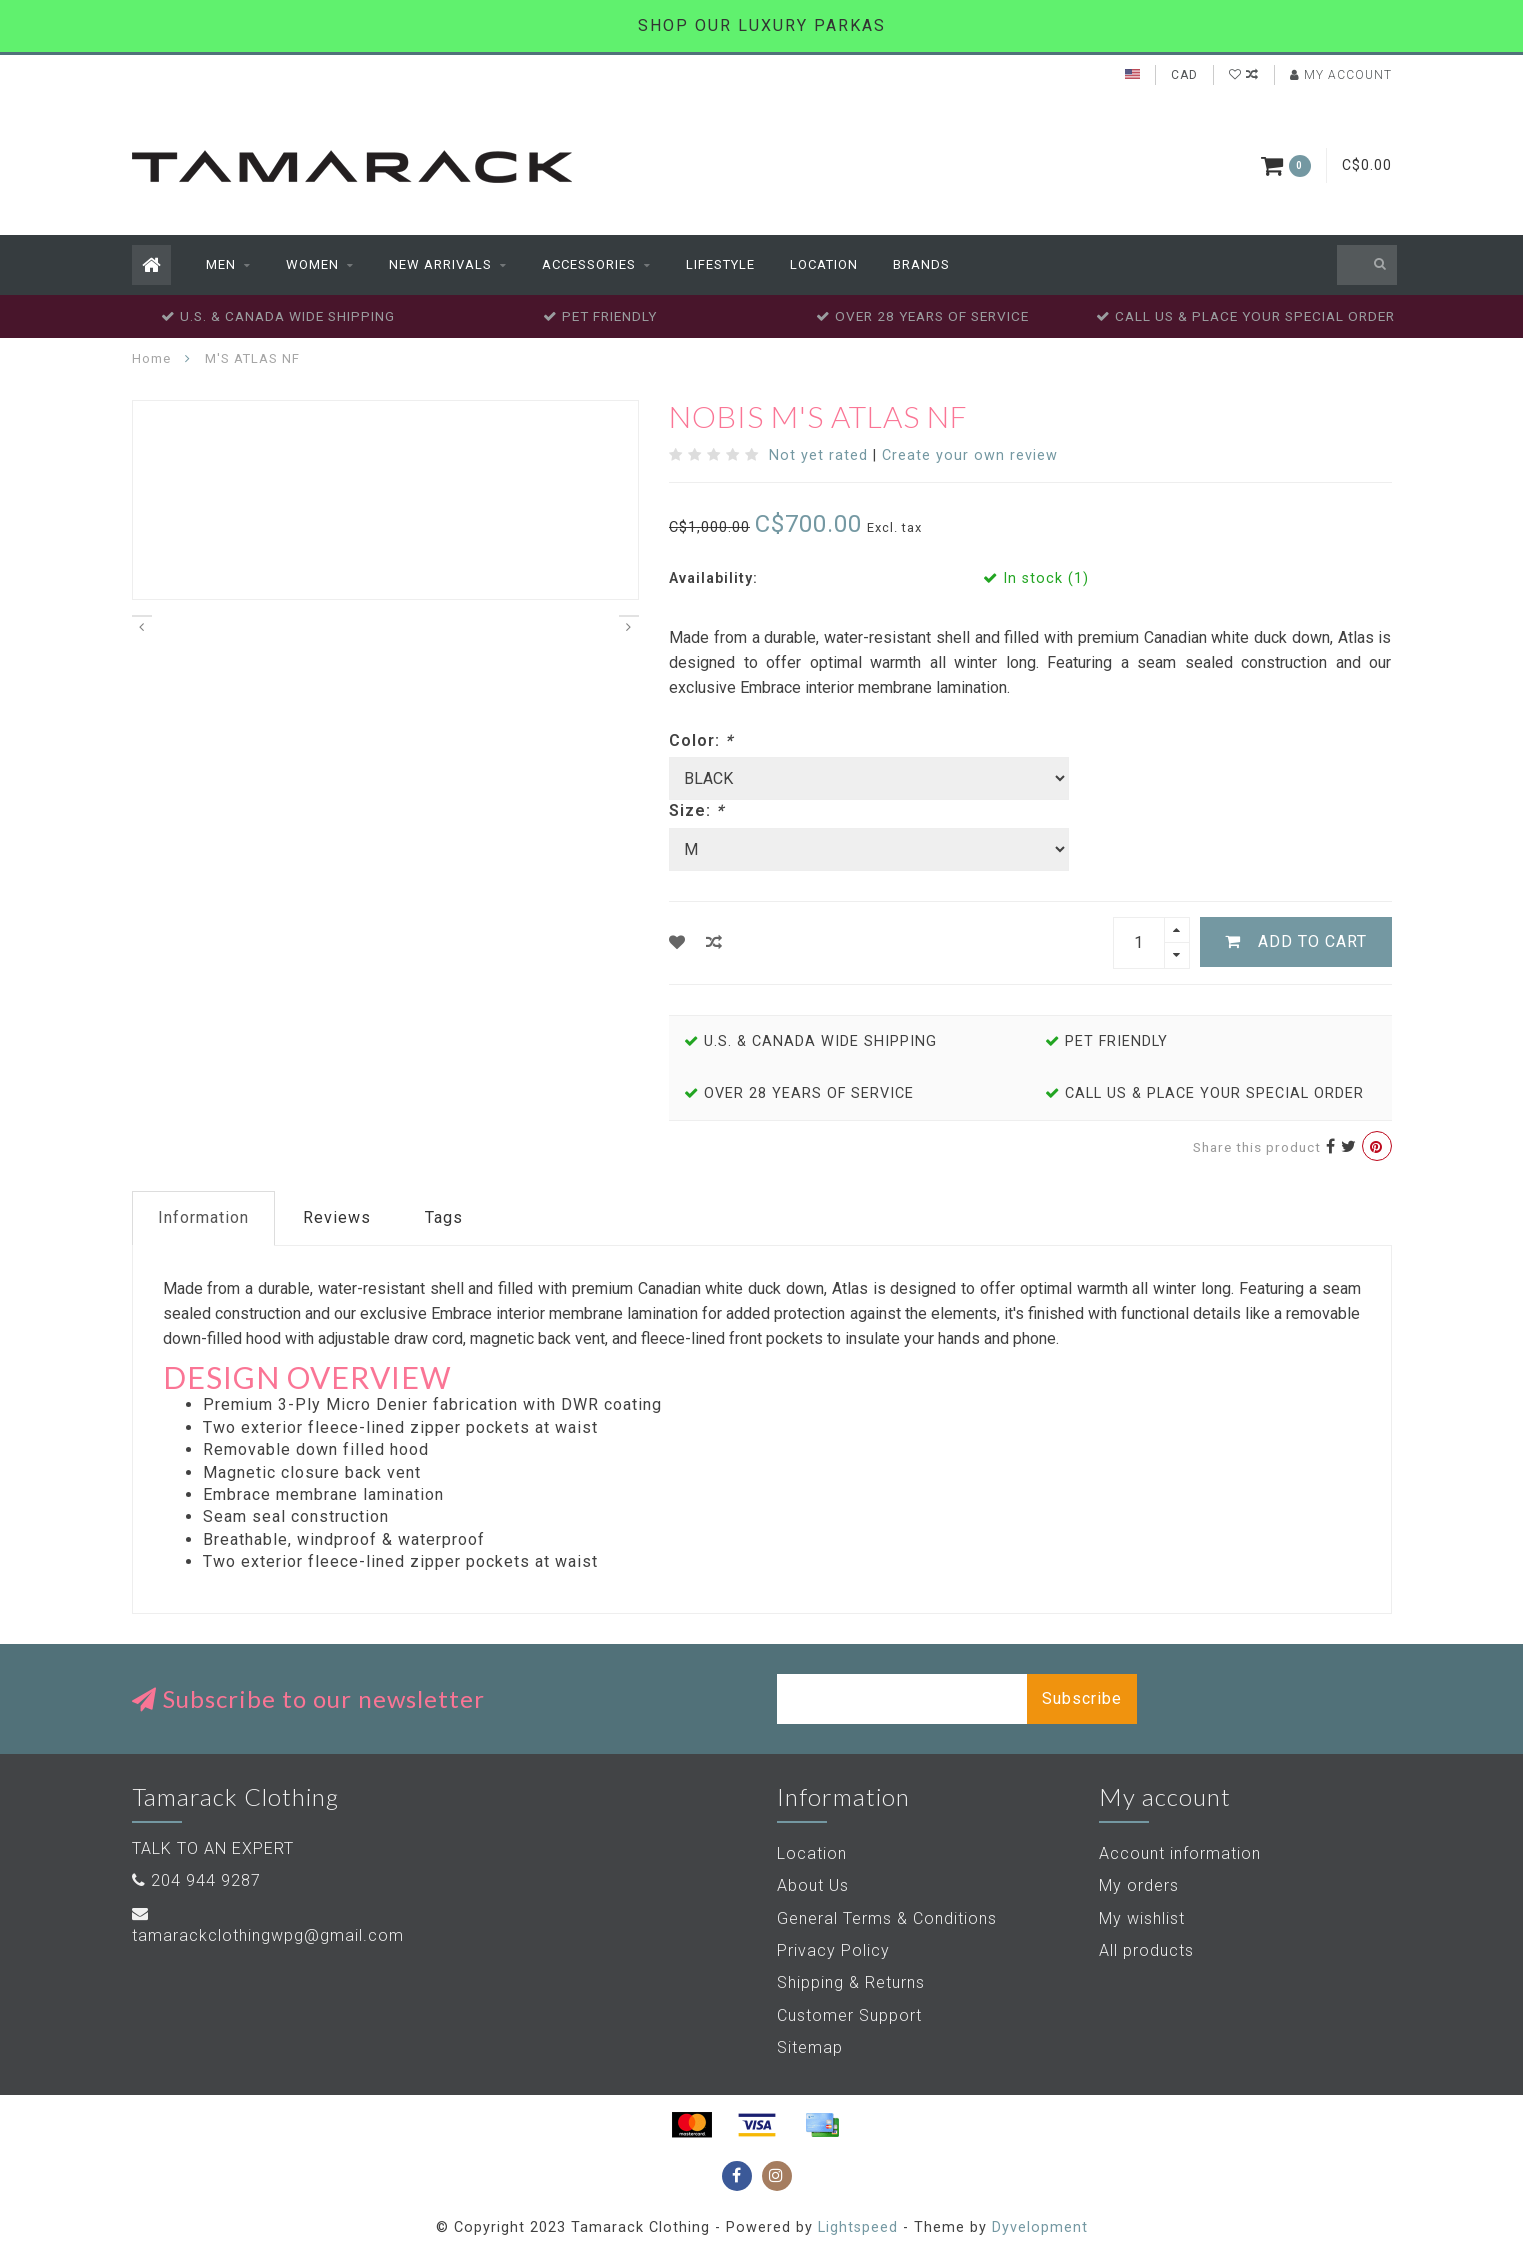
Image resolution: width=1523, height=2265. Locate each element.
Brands (921, 264)
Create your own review (970, 455)
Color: (701, 740)
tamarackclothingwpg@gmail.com (268, 1935)
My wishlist (1142, 1918)
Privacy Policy (833, 1950)
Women (312, 264)
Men (221, 264)
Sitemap (810, 2047)
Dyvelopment (1040, 2227)
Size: (696, 810)
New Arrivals (440, 264)
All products (1146, 1950)
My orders (1139, 1885)
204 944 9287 (206, 1880)
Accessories (589, 264)
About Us (813, 1885)
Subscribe (1082, 1698)
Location (824, 264)
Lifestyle (720, 264)
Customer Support (849, 2015)
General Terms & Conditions (887, 1918)
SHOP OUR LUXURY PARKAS (762, 25)
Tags (444, 1217)
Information (203, 1217)
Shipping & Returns (851, 1982)
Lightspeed (858, 2227)
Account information (1180, 1853)
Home (151, 358)
